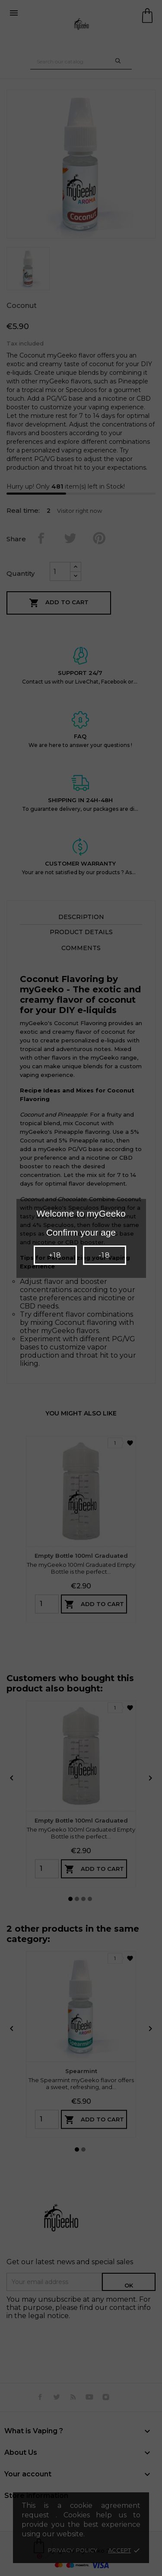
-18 (104, 1255)
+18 (55, 1255)
